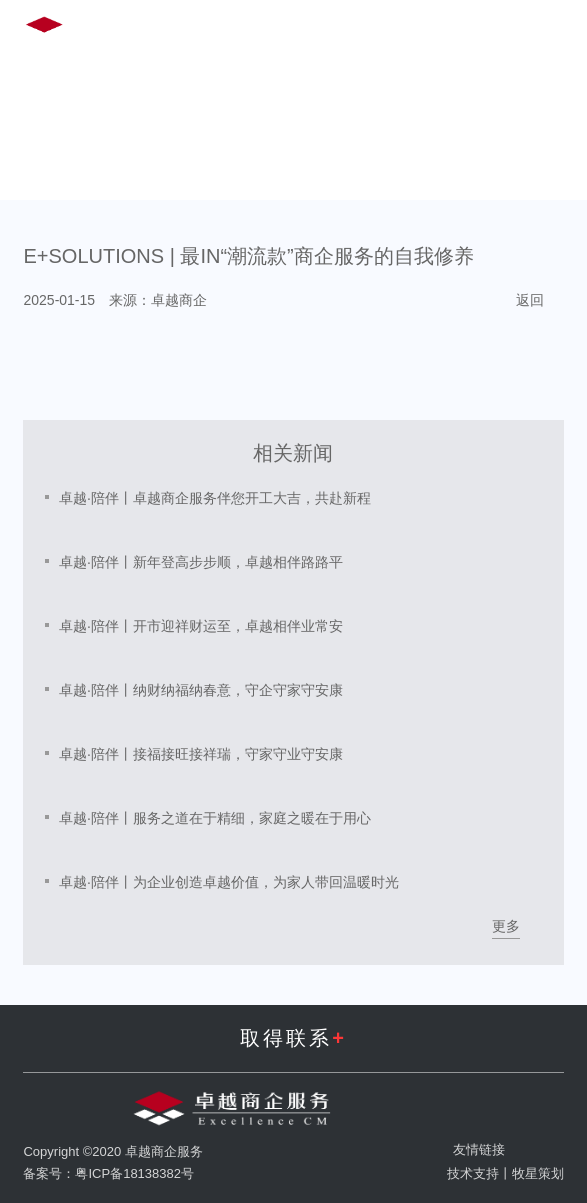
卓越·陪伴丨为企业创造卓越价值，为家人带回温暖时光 (229, 882)
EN (394, 28)
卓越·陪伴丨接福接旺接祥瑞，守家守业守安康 (201, 754)
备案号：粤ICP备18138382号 (108, 1173)
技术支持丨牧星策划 (505, 1173)
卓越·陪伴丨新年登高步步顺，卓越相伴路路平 (201, 562)
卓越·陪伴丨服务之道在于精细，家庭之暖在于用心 (215, 818)
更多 (506, 926)
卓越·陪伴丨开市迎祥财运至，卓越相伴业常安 (201, 626)
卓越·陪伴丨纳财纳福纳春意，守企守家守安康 (201, 690)
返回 (530, 300)
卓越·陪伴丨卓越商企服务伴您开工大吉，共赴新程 (215, 498)
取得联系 (293, 1038)
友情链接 (479, 1149)
